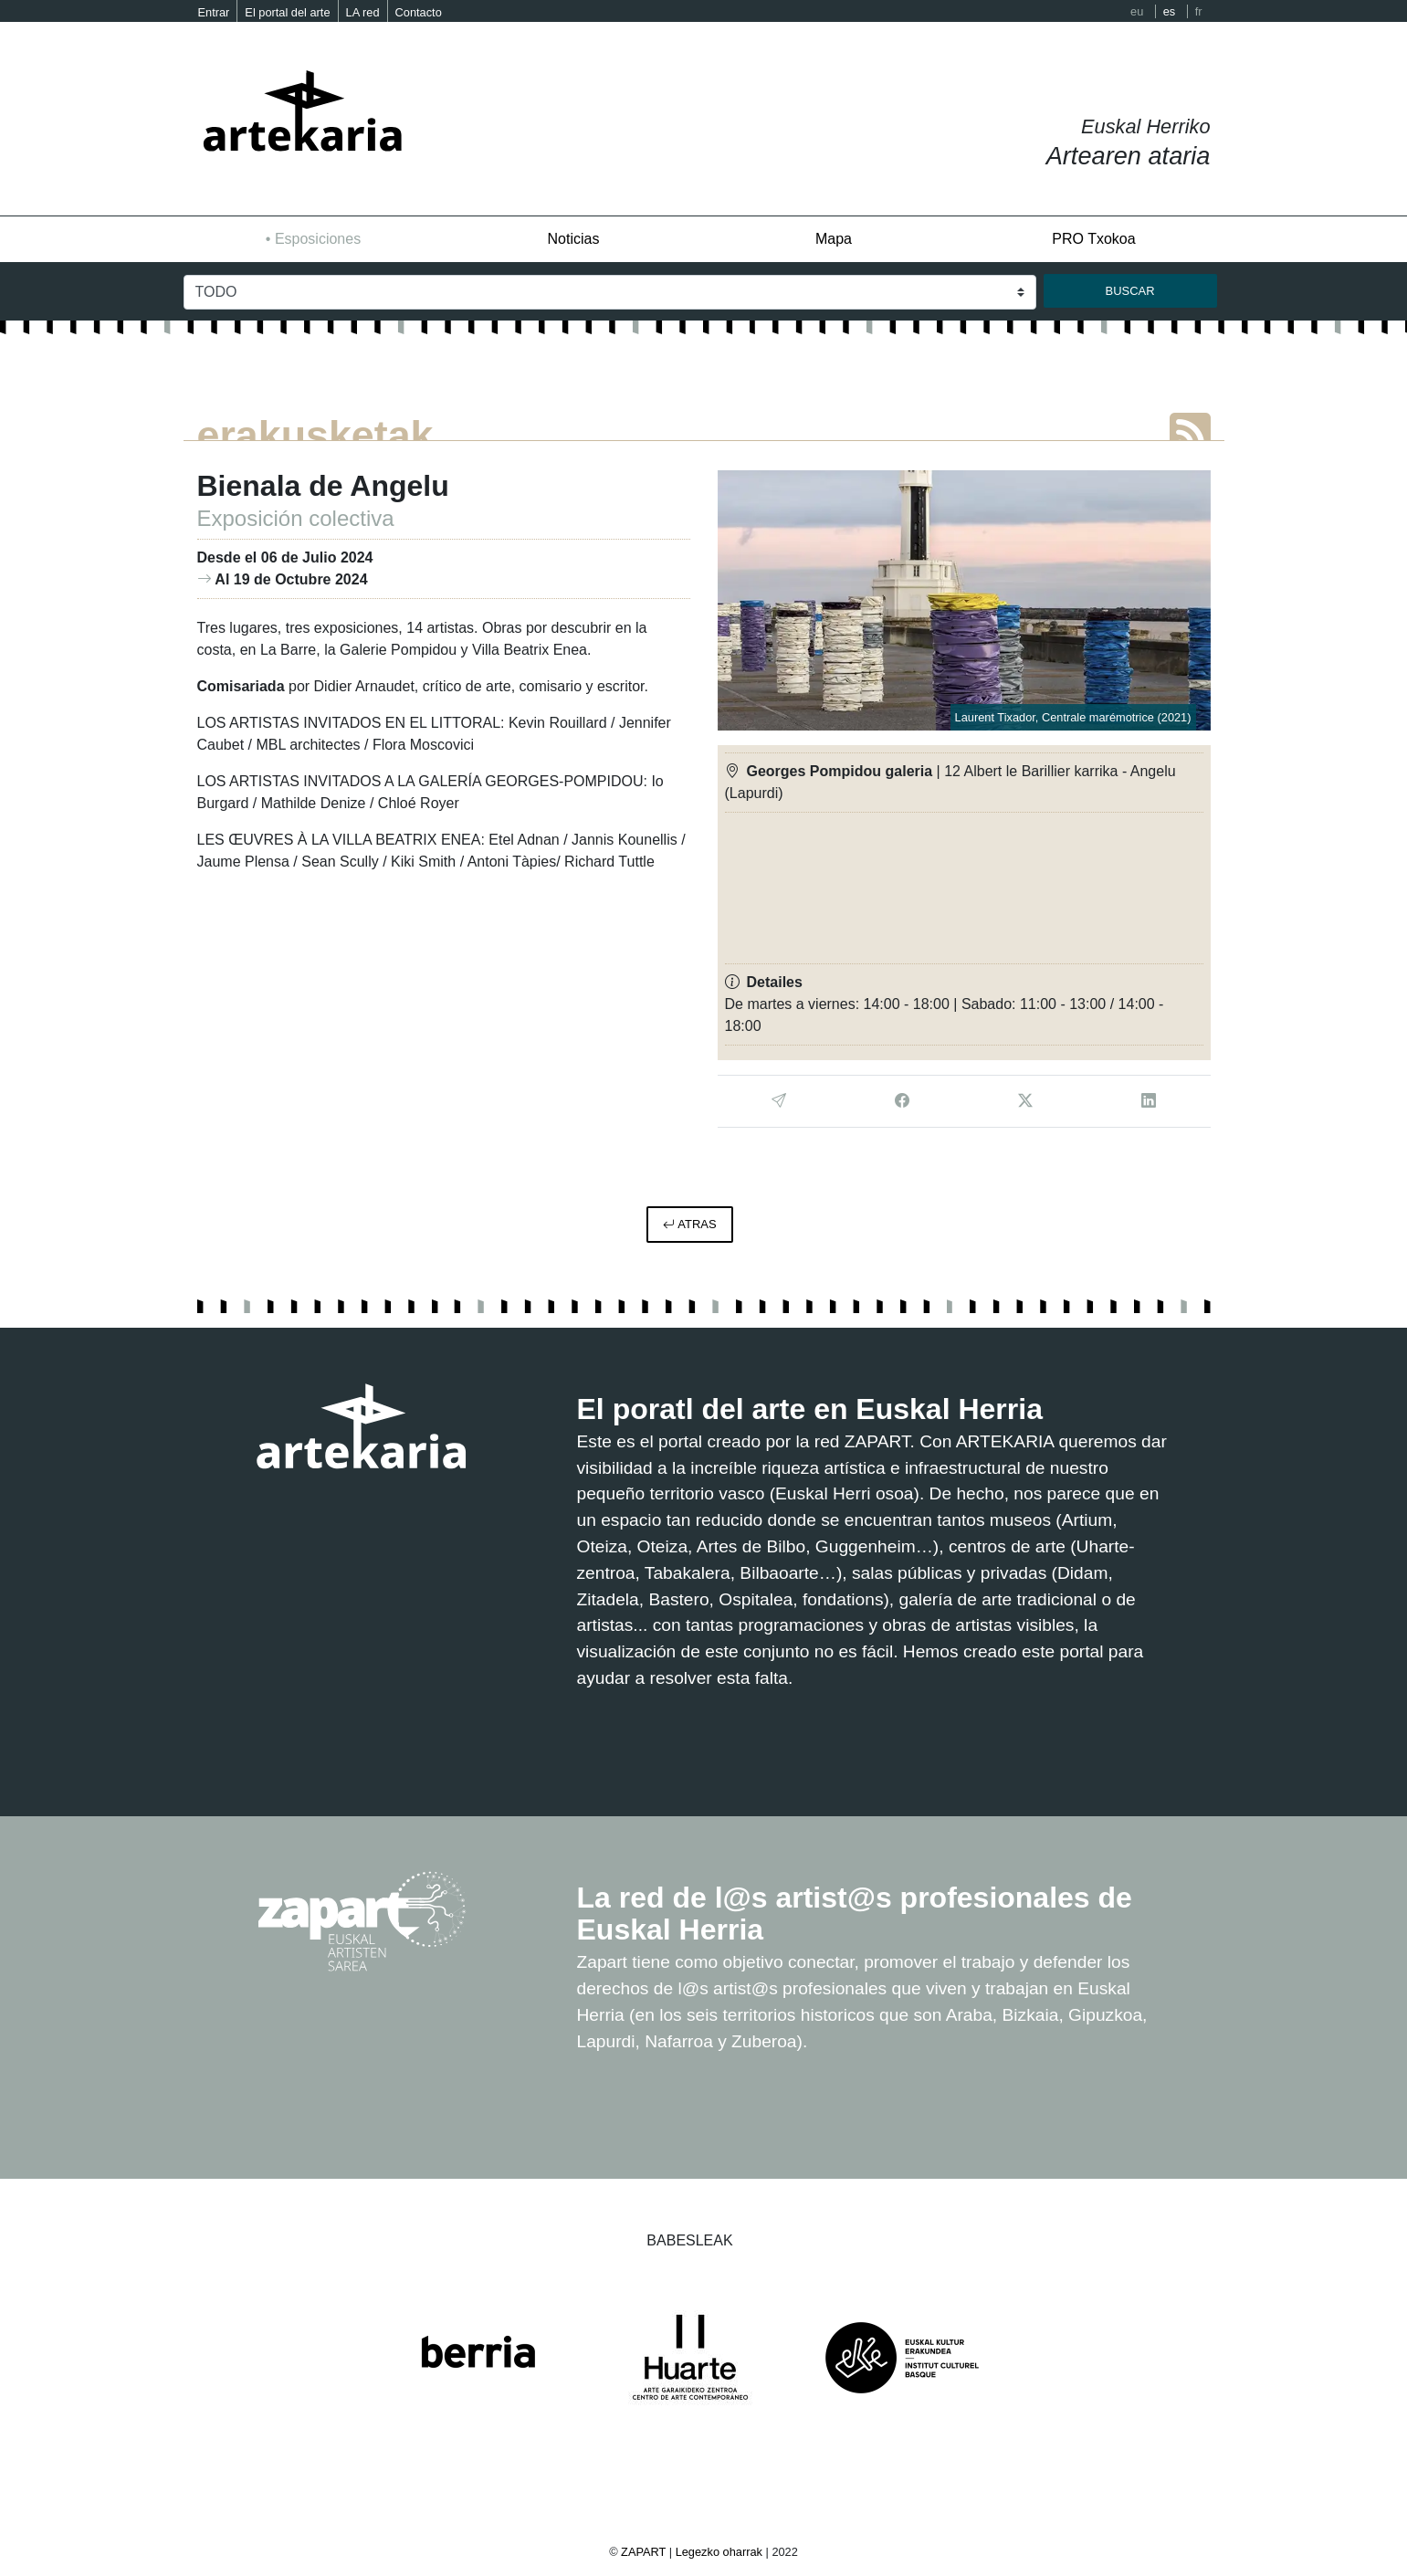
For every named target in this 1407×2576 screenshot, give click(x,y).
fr (1198, 11)
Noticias (574, 239)
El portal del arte (287, 12)
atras (689, 1224)
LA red (363, 12)
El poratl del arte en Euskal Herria (810, 1409)
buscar (1130, 291)
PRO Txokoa (1093, 239)
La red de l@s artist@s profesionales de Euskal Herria (854, 1913)
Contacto (418, 12)
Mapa (833, 239)
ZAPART (645, 2552)
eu (1136, 11)
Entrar (214, 12)
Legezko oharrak (719, 2552)
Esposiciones (318, 239)
